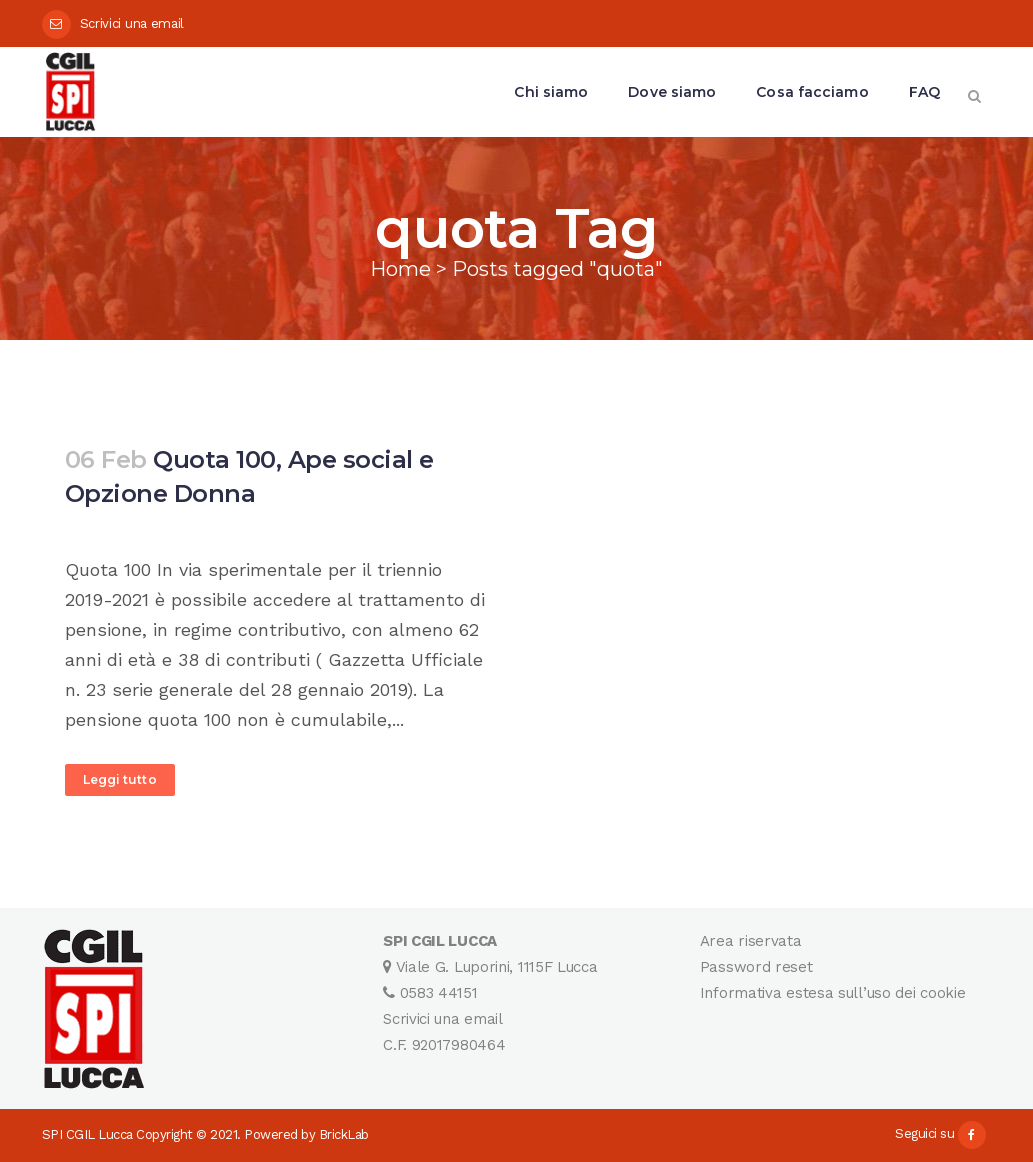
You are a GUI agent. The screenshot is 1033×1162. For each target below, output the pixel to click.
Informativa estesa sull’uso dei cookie (833, 993)
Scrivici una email (132, 23)
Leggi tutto (120, 779)
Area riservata (751, 941)
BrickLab (344, 1134)
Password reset (756, 967)
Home (400, 269)
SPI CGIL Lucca (87, 1134)
